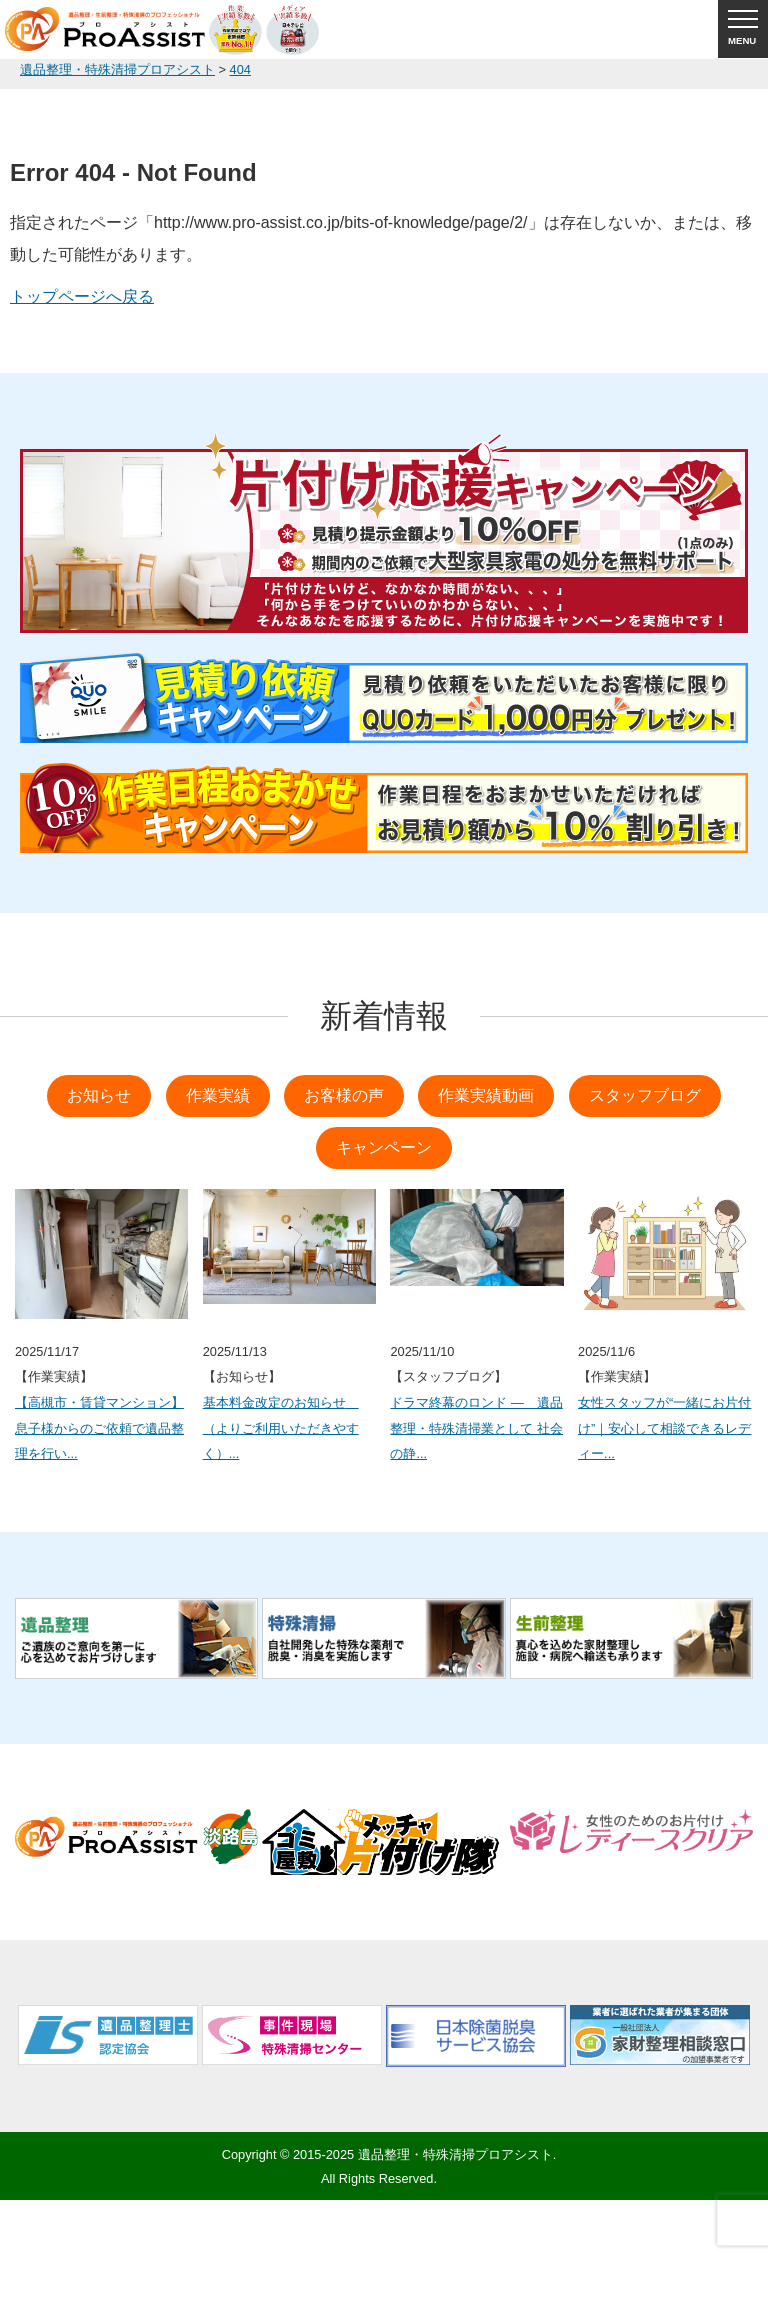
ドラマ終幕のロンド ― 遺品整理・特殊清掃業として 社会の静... (476, 1428)
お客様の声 (344, 1095)
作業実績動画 (486, 1095)
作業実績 (218, 1095)
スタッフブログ (645, 1095)
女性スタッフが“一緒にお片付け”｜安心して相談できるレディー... (664, 1428)
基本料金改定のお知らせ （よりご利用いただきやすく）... (281, 1428)
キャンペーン (384, 1147)
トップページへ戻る (82, 296)
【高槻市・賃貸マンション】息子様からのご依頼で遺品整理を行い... (99, 1428)
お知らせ (99, 1095)
